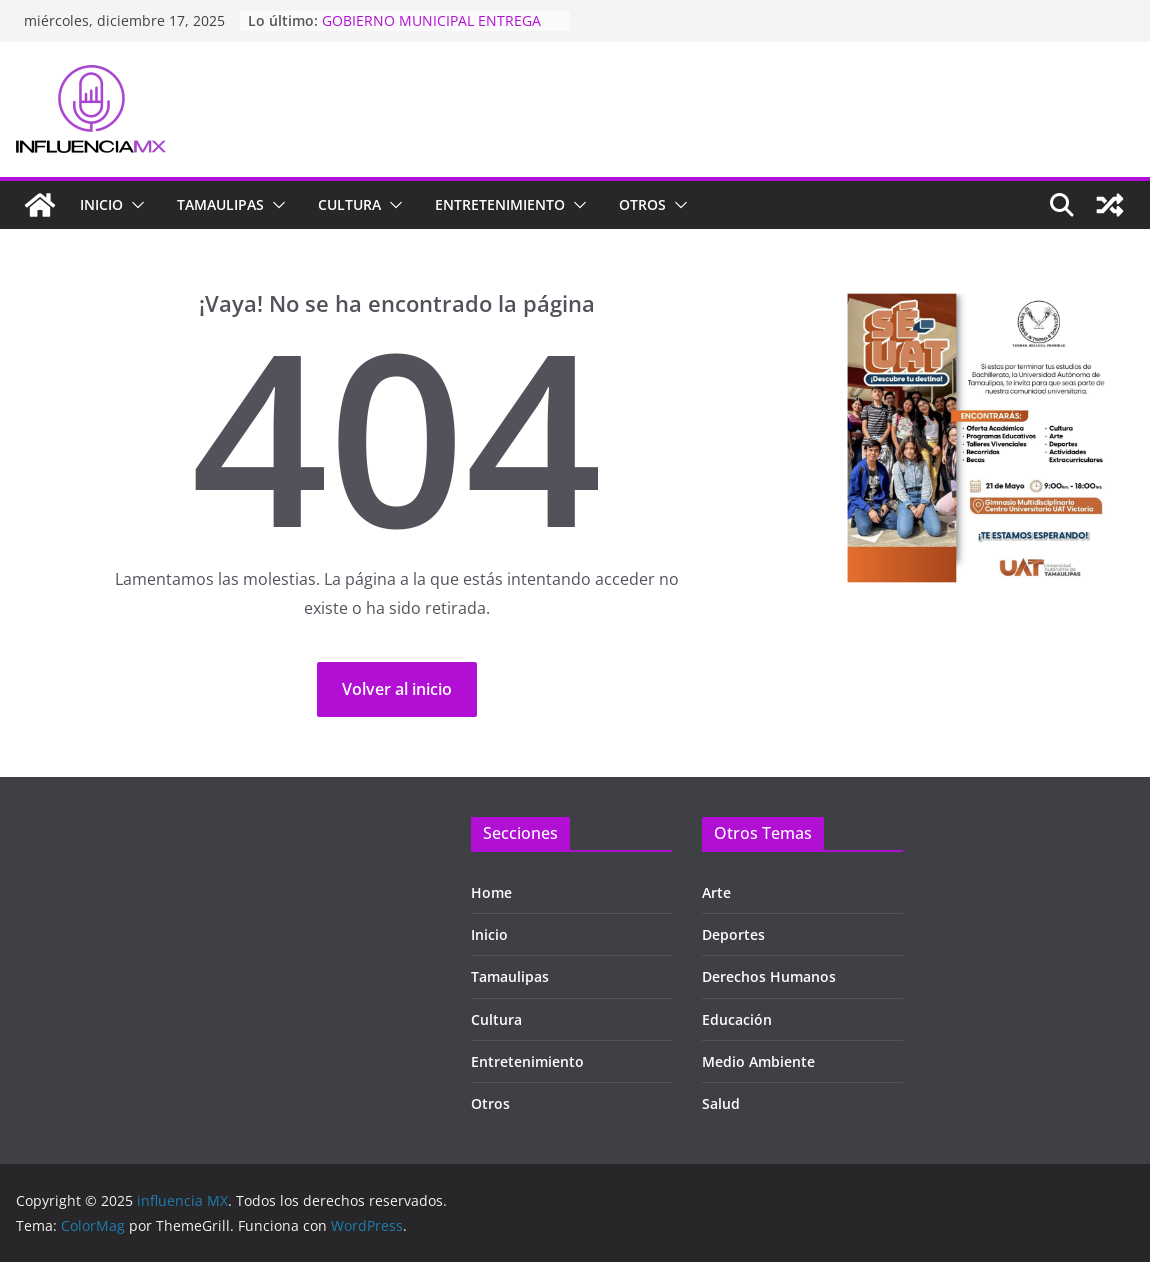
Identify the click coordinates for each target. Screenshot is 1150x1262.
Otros (642, 204)
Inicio (101, 204)
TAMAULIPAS (220, 204)
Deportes (733, 934)
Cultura (349, 204)
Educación (737, 1019)
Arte (716, 892)
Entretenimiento (500, 204)
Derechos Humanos (769, 976)
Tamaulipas (510, 976)
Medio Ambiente (758, 1061)
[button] (134, 205)
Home (491, 892)
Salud (721, 1103)
